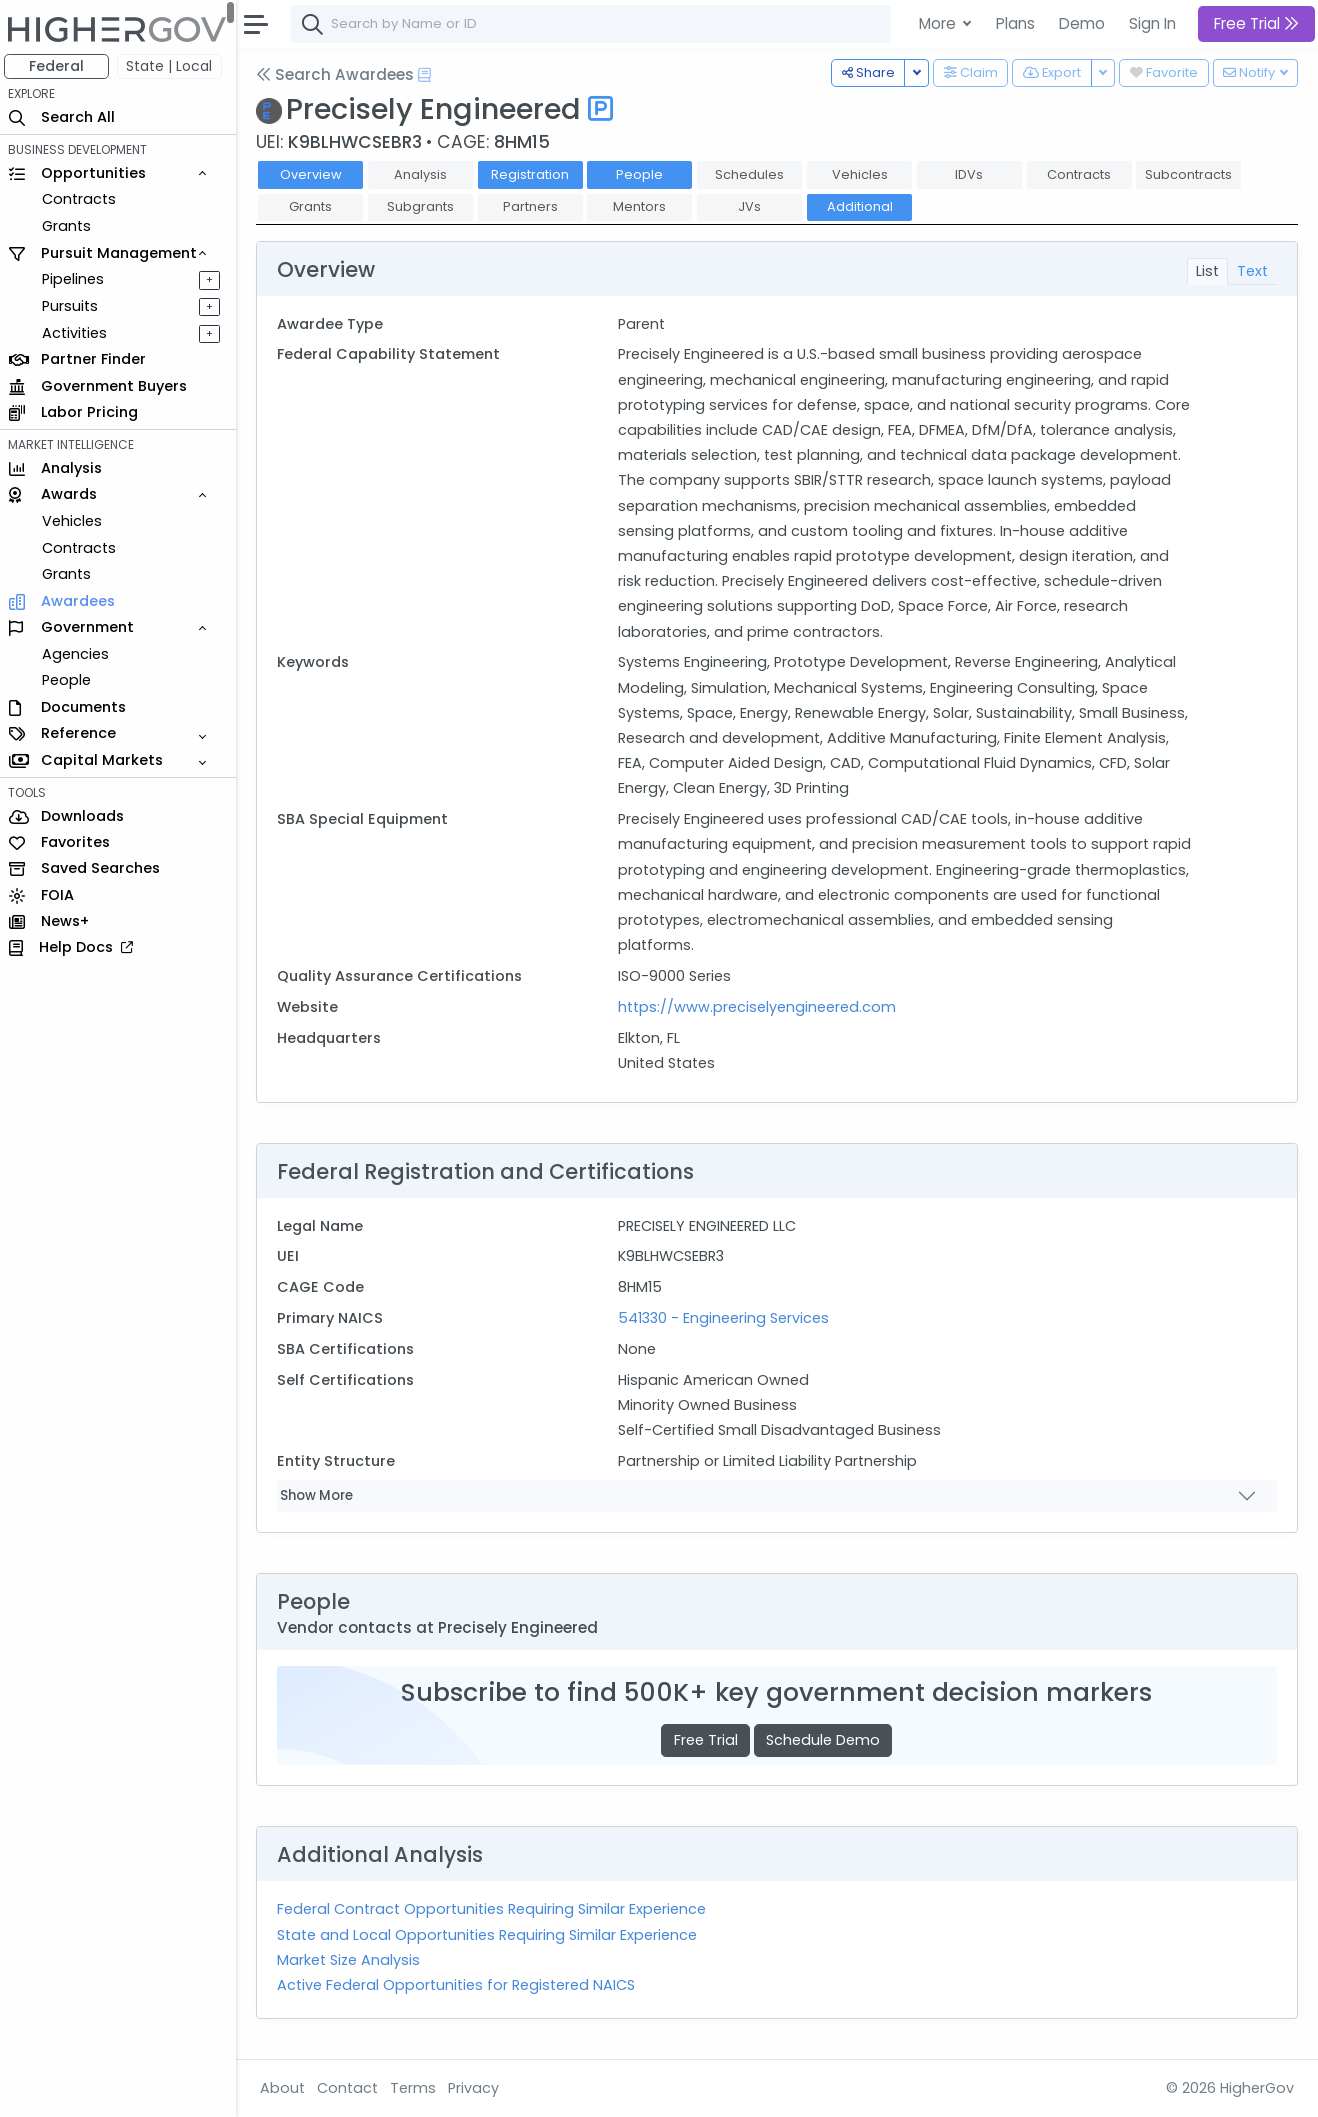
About (286, 2088)
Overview (315, 174)
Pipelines (77, 279)
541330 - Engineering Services (726, 1318)
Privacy (477, 2088)
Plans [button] (1015, 23)
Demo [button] (1082, 23)
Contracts (83, 199)
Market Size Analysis (352, 1960)
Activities (78, 333)
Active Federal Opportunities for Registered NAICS (460, 1985)
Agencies (79, 654)
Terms (417, 2088)
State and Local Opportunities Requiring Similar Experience (491, 1935)
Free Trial (708, 1740)
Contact (351, 2088)
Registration (534, 174)
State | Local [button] (174, 66)
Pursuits (74, 306)
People (70, 680)
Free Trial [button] (1256, 23)
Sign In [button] (1152, 23)
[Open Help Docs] (428, 75)
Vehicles (76, 521)
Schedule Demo (825, 1740)
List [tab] (1207, 271)
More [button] (939, 23)
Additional (864, 206)
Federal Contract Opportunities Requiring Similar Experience (495, 1909)
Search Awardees (339, 74)
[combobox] (595, 24)
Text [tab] (1252, 271)
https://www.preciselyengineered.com (760, 1007)
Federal (60, 66)
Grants (70, 226)
